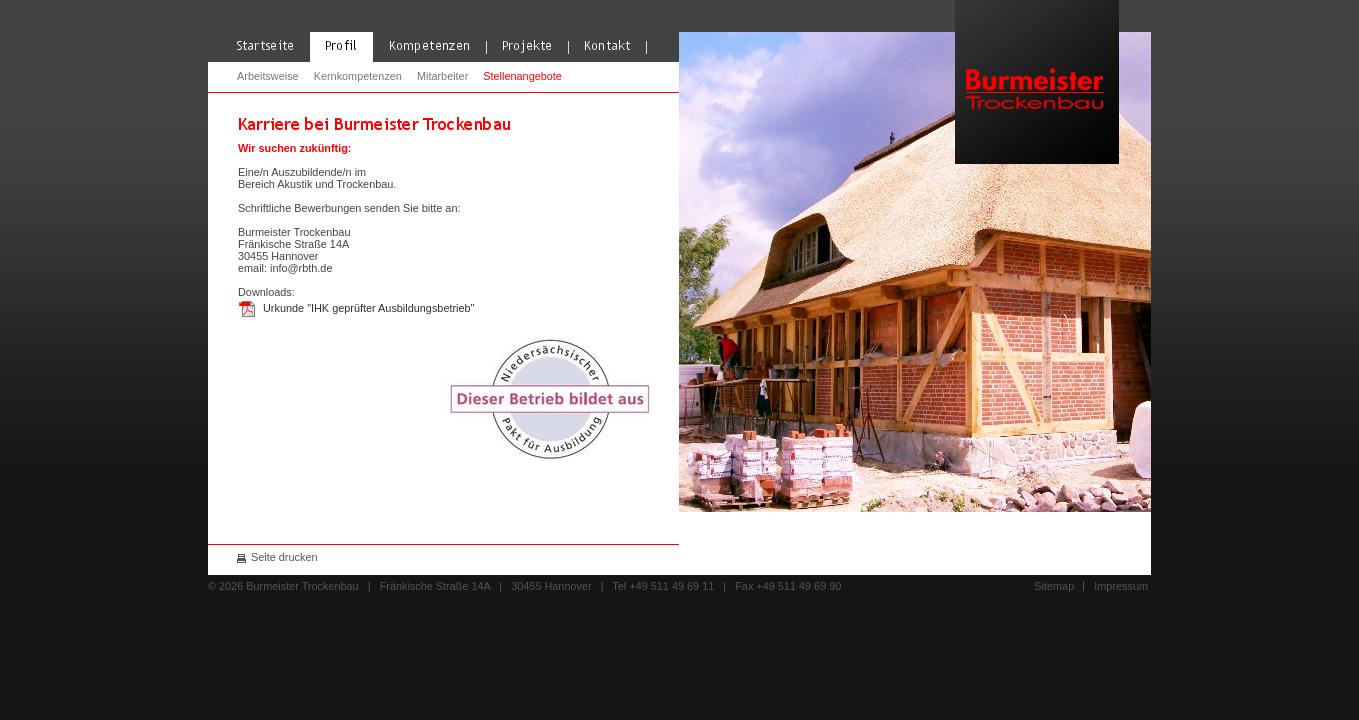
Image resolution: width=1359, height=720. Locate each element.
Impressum (1121, 586)
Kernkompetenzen (358, 76)
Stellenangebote (522, 76)
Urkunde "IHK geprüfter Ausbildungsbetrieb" (368, 308)
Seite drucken (284, 557)
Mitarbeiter (442, 76)
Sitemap (1054, 586)
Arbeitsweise (268, 76)
